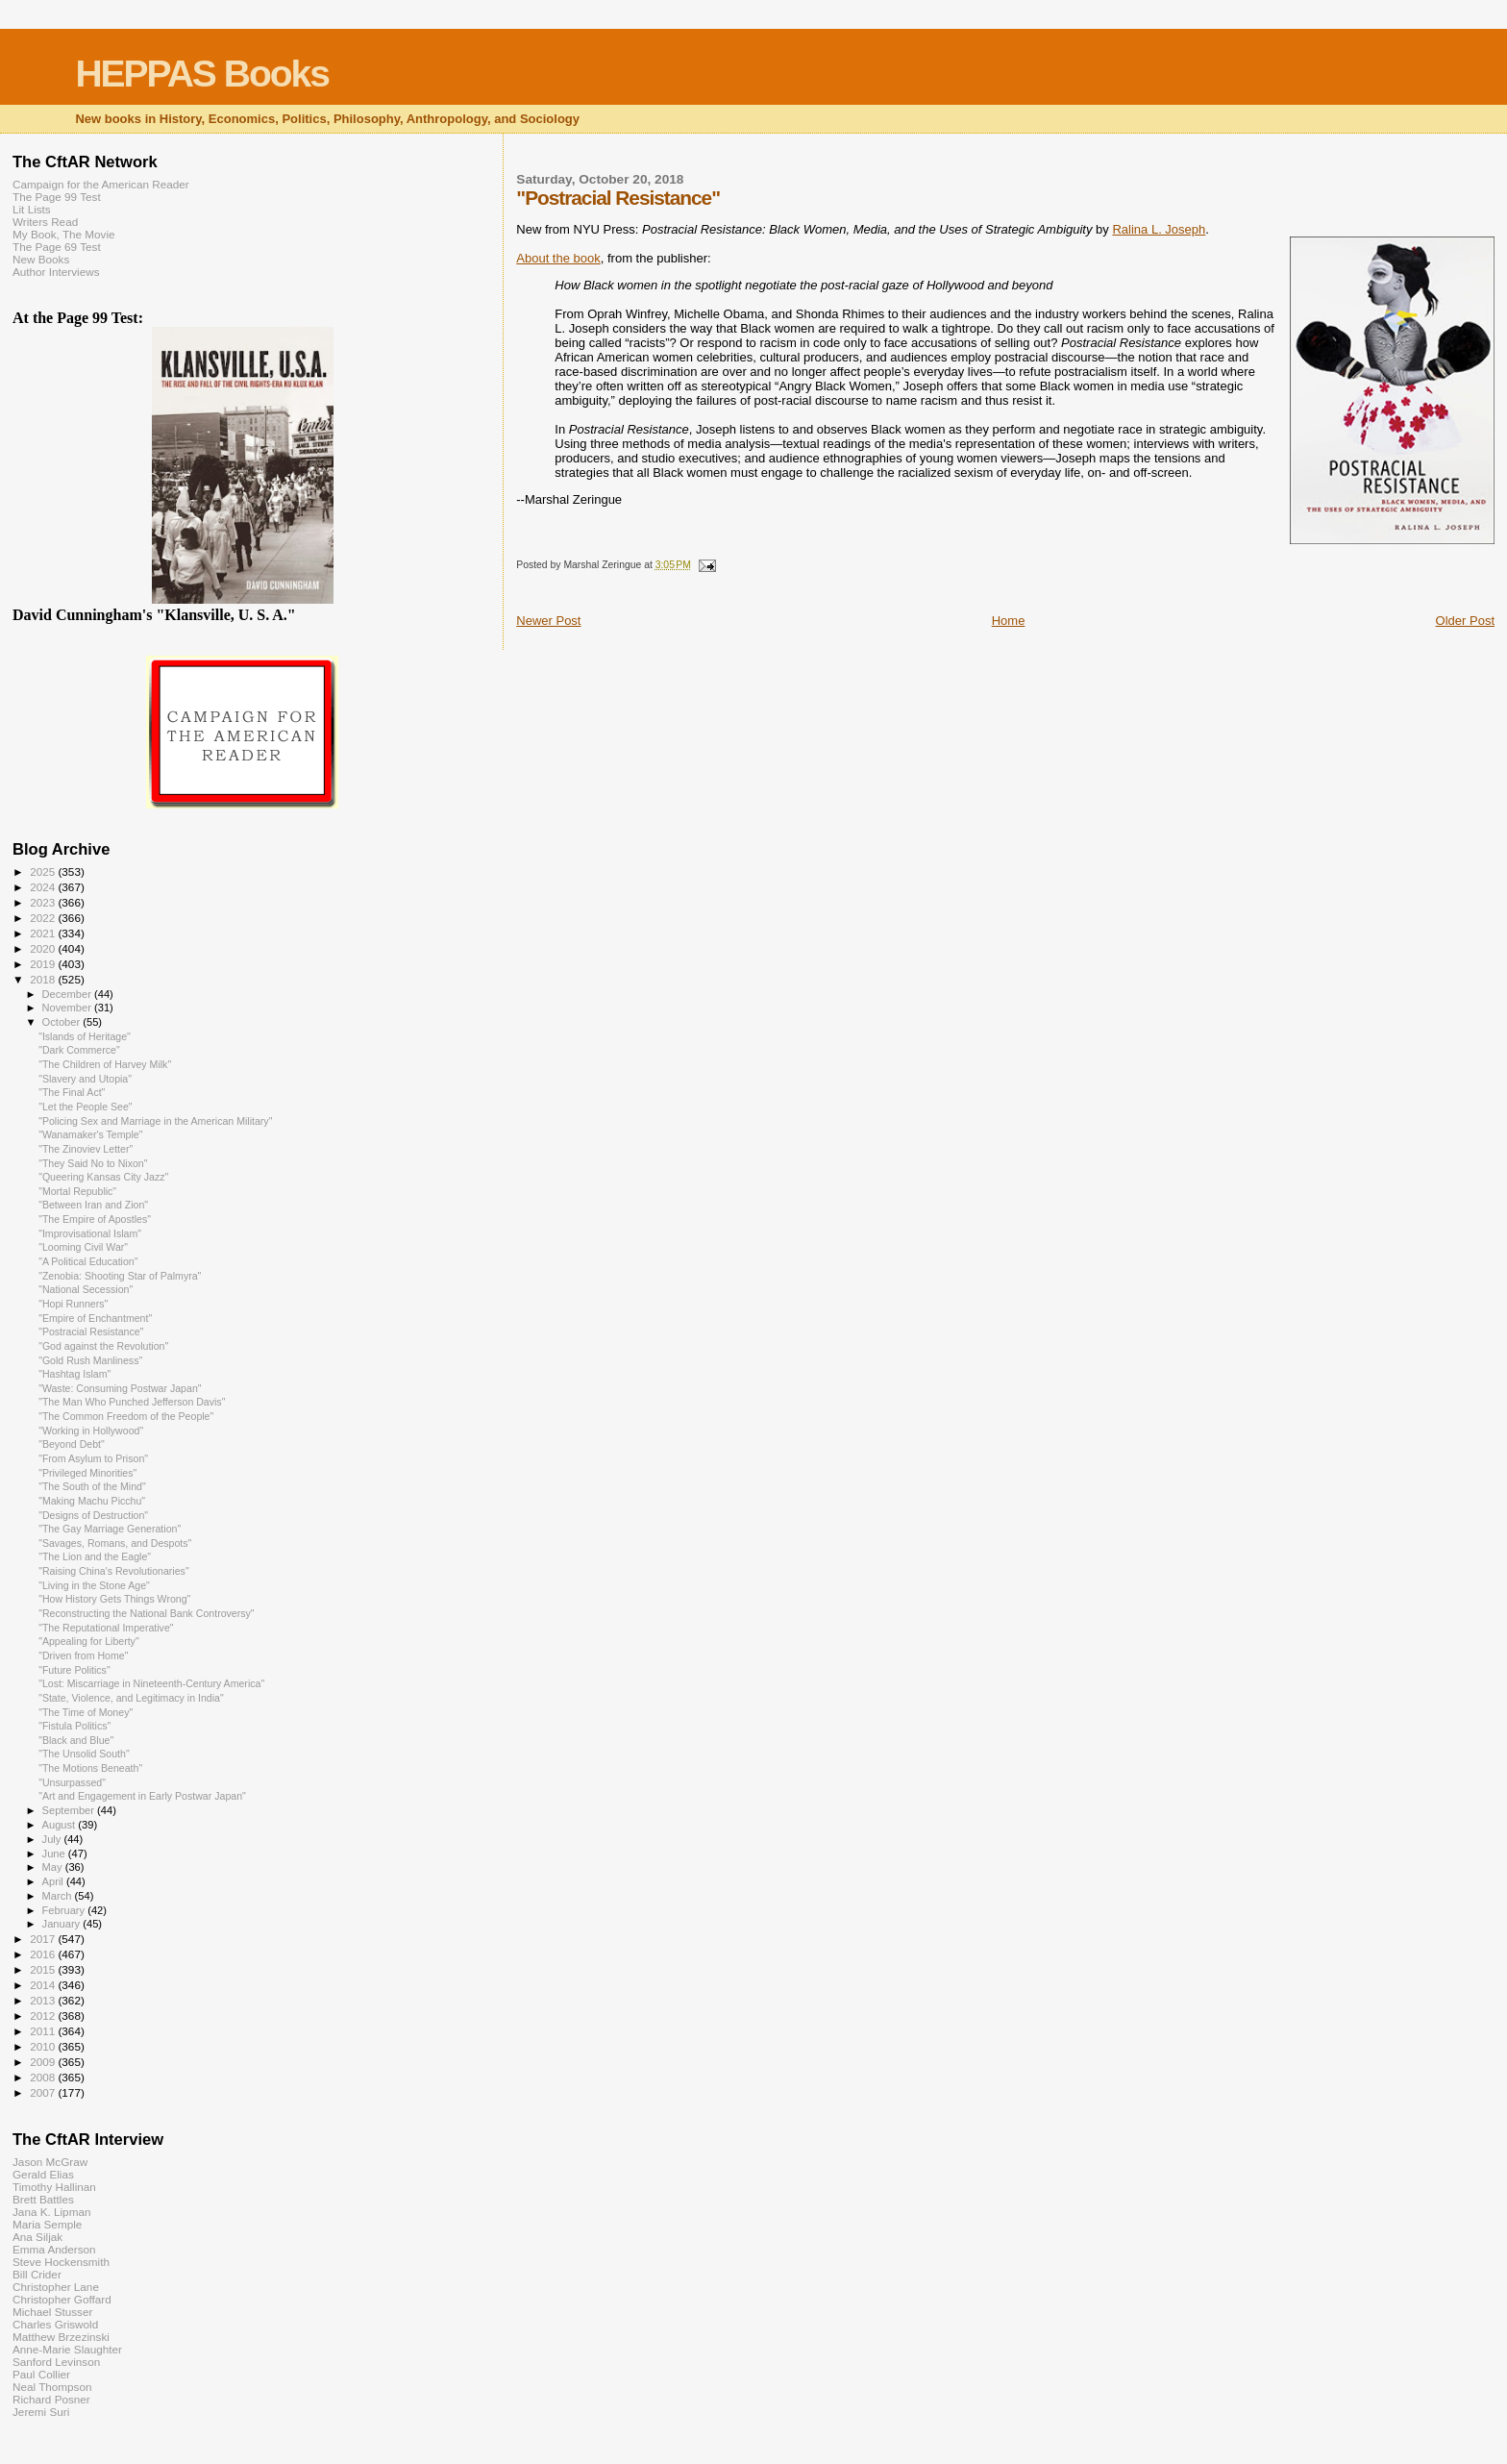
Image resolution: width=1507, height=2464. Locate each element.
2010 (44, 2046)
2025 (44, 871)
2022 (44, 917)
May (53, 1867)
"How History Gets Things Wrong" (114, 1599)
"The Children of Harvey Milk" (104, 1064)
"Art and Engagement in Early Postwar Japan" (142, 1796)
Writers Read (45, 221)
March (58, 1896)
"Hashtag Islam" (74, 1374)
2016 (44, 1954)
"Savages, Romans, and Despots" (114, 1543)
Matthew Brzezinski (61, 2336)
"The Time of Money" (85, 1712)
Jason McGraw (49, 2161)
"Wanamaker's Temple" (90, 1134)
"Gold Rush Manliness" (90, 1360)
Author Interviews (56, 271)
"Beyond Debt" (71, 1444)
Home (1008, 620)
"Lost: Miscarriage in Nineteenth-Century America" (151, 1683)
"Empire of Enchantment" (95, 1318)
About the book (558, 258)
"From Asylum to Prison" (93, 1458)
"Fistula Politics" (74, 1725)
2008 (44, 2077)
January (63, 1923)
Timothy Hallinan (54, 2186)
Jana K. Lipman (51, 2211)
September (70, 1810)
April (54, 1881)
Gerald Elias (43, 2174)
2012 (44, 2015)
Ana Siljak (37, 2236)
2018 (44, 979)
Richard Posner (51, 2399)
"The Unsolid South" (84, 1753)
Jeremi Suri (40, 2411)
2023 (44, 902)
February (65, 1910)
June (55, 1853)
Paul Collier (41, 2374)
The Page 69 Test (56, 246)
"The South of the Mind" (92, 1486)
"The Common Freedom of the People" (125, 1416)
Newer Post (548, 620)
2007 (44, 2092)
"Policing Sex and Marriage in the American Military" (155, 1121)
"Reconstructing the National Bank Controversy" (146, 1613)
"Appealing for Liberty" (88, 1641)
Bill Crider (37, 2274)
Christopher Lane (55, 2286)
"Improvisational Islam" (89, 1233)
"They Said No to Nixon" (92, 1163)
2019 (44, 964)
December (68, 994)
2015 (44, 1969)
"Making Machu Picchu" (91, 1500)
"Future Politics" (74, 1670)
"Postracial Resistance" (90, 1331)
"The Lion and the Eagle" (94, 1556)
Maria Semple (47, 2224)
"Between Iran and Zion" (93, 1204)
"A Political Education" (87, 1261)
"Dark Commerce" (79, 1050)
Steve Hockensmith (61, 2261)
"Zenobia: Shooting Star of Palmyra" (119, 1276)
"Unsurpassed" (72, 1782)
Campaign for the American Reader (100, 184)
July (53, 1839)
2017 (44, 1938)
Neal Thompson (52, 2386)
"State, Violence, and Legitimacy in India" (131, 1698)
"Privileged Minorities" (87, 1473)
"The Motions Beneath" (90, 1768)
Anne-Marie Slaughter (67, 2349)
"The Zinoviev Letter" (85, 1149)
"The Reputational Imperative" (105, 1627)
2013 (44, 2000)
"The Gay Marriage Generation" (109, 1528)
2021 (44, 933)
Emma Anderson (54, 2249)
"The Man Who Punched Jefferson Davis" (131, 1401)
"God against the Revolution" (103, 1346)
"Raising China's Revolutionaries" (113, 1571)
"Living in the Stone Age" (94, 1585)
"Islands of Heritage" (84, 1036)
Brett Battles (43, 2199)
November (68, 1007)
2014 (44, 1985)
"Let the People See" (85, 1106)
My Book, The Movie (63, 234)
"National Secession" (85, 1289)
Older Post (1465, 620)
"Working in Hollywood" (90, 1430)
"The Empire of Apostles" (94, 1219)
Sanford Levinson (56, 2361)
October (63, 1022)
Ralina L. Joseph (1158, 229)
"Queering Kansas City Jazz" (103, 1176)
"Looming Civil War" (83, 1247)
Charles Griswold (55, 2324)
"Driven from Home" (83, 1655)
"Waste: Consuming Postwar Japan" (119, 1388)
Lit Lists (31, 209)
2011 (44, 2031)
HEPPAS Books (202, 73)
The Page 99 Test (56, 196)
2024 (44, 887)
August (60, 1824)
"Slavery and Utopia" (85, 1078)
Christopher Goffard (61, 2299)
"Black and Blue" (75, 1740)
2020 (44, 948)
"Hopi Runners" (73, 1303)
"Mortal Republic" (77, 1191)
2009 (44, 2061)
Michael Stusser (52, 2311)
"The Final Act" (71, 1092)
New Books (40, 259)
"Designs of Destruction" (93, 1515)
